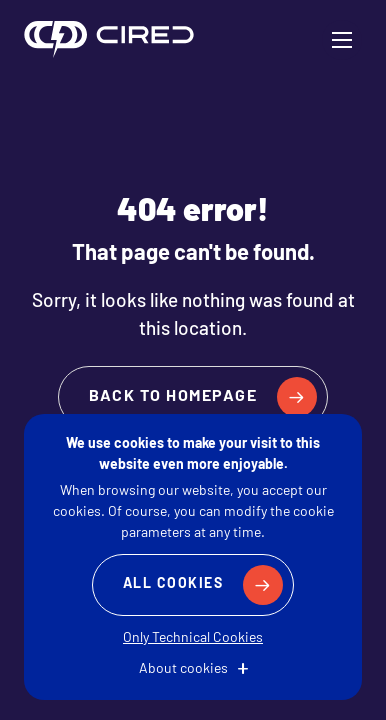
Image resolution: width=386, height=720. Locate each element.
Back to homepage (173, 397)
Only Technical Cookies (193, 638)
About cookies (183, 669)
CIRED (109, 40)
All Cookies (173, 584)
